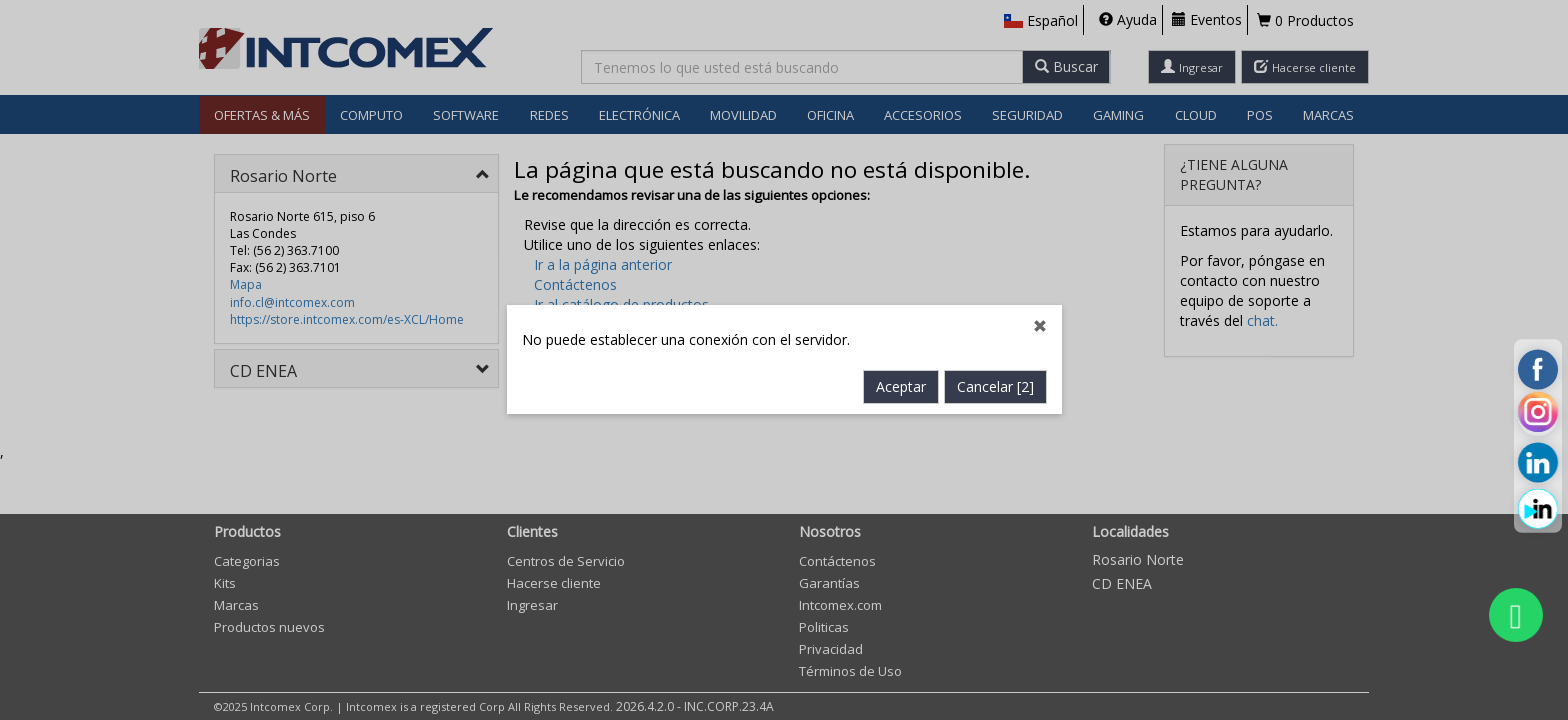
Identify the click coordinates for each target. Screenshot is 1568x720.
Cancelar (995, 387)
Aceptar (901, 387)
